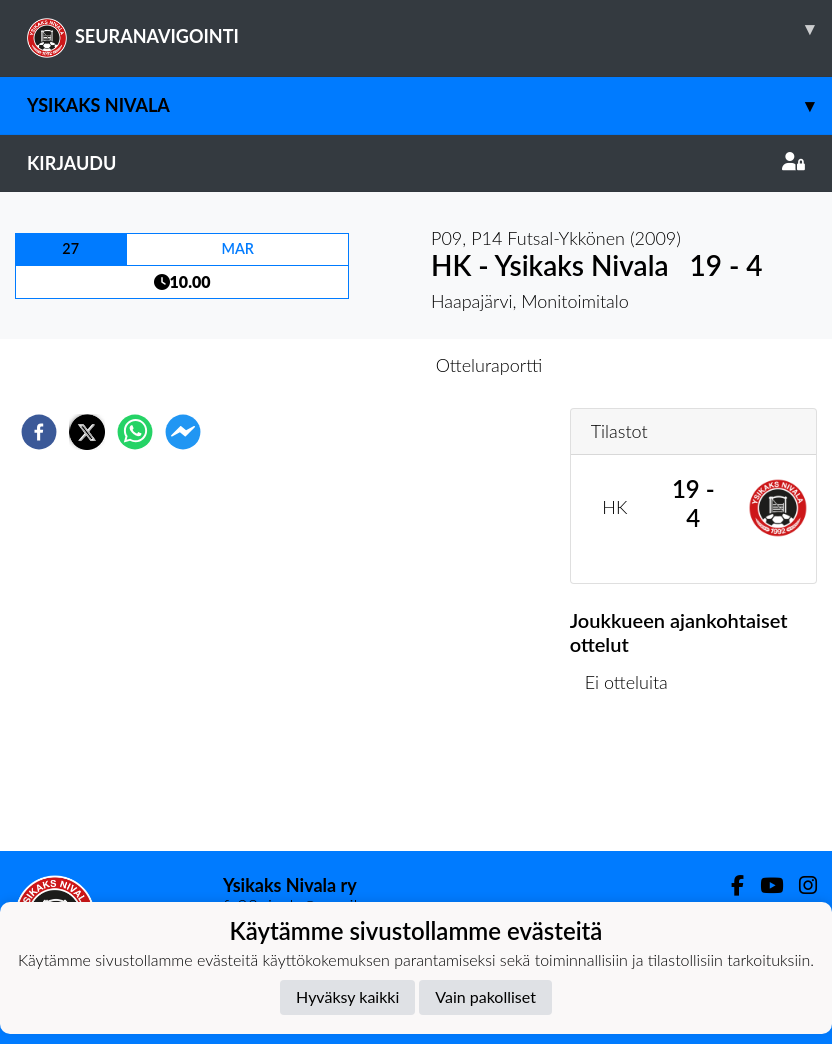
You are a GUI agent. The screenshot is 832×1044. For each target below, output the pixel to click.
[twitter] (87, 432)
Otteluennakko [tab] (347, 365)
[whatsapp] (135, 432)
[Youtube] (763, 885)
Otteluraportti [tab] (489, 365)
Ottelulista (634, 783)
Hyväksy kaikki (347, 996)
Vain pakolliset (485, 996)
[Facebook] (729, 885)
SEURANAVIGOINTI (429, 29)
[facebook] (39, 432)
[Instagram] (800, 885)
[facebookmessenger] (183, 432)
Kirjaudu (416, 163)
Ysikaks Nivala (429, 105)
